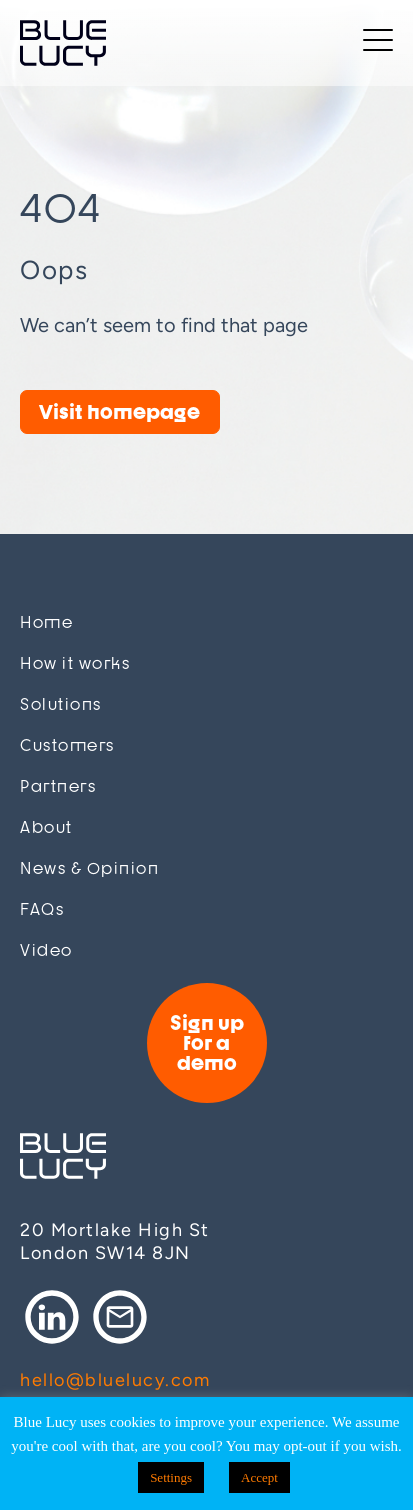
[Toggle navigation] (378, 43)
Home (46, 622)
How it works (75, 663)
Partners (58, 786)
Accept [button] (259, 1477)
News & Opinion (89, 868)
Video (46, 950)
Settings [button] (171, 1477)
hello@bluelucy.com (115, 1380)
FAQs (42, 909)
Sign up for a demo (207, 1042)
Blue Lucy (63, 43)
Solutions (61, 704)
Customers (67, 745)
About (46, 827)
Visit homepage (119, 411)
